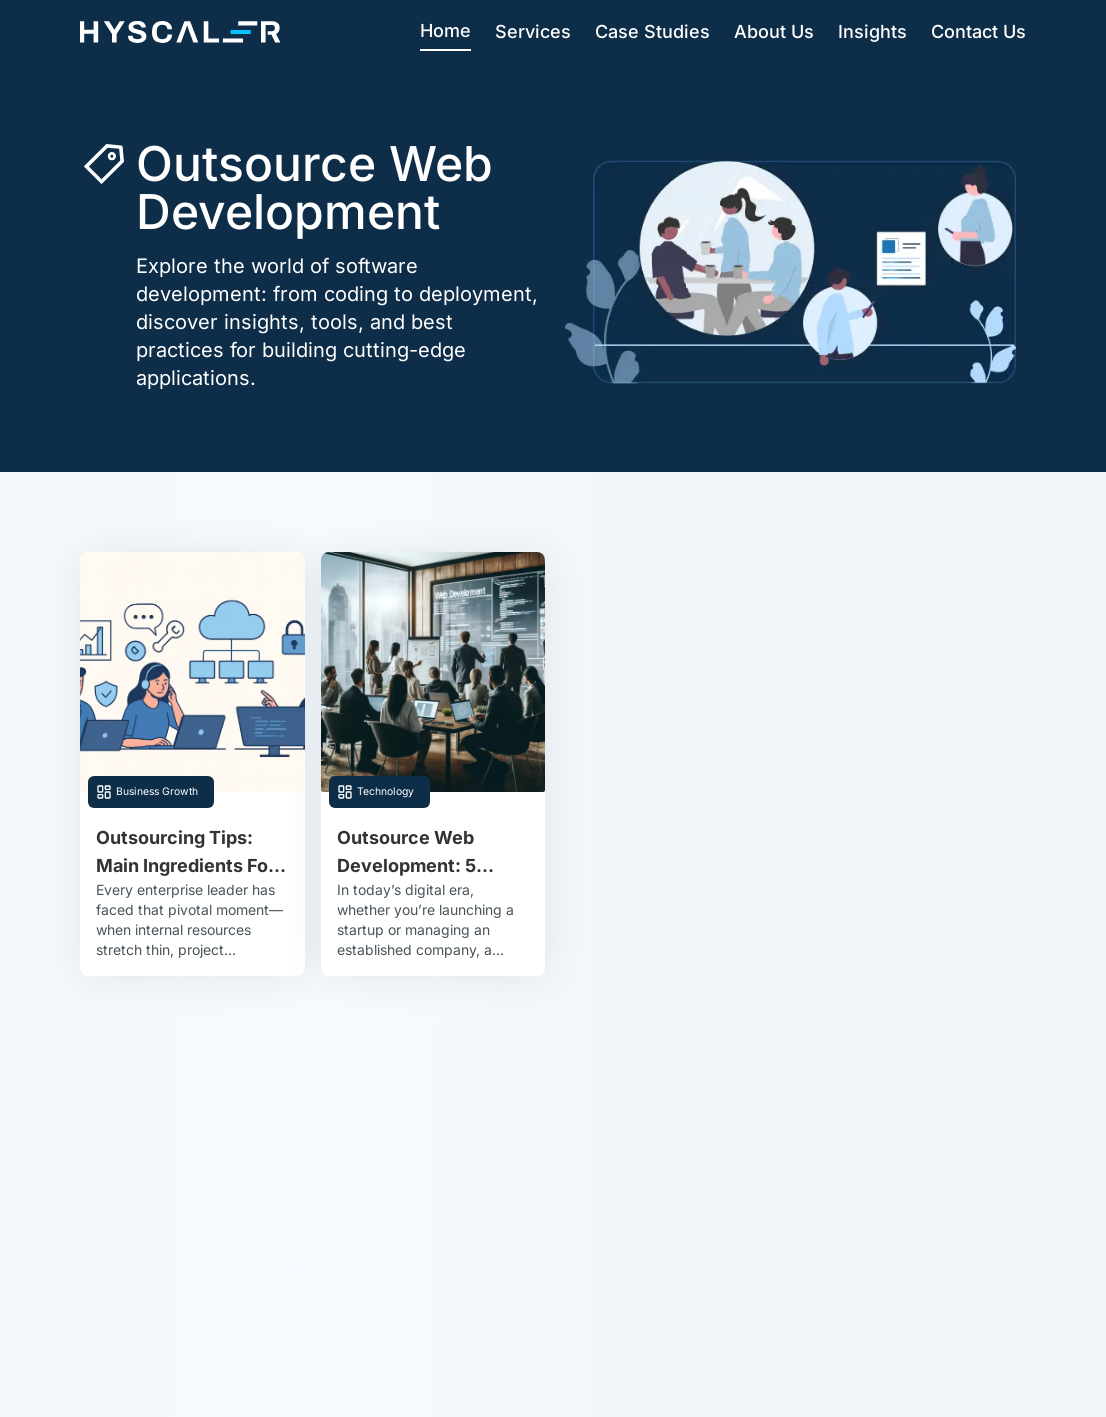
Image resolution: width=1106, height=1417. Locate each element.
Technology (385, 791)
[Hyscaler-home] (180, 32)
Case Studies (652, 31)
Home (445, 30)
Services (533, 31)
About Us (774, 31)
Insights (872, 31)
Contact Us (978, 31)
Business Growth (157, 791)
